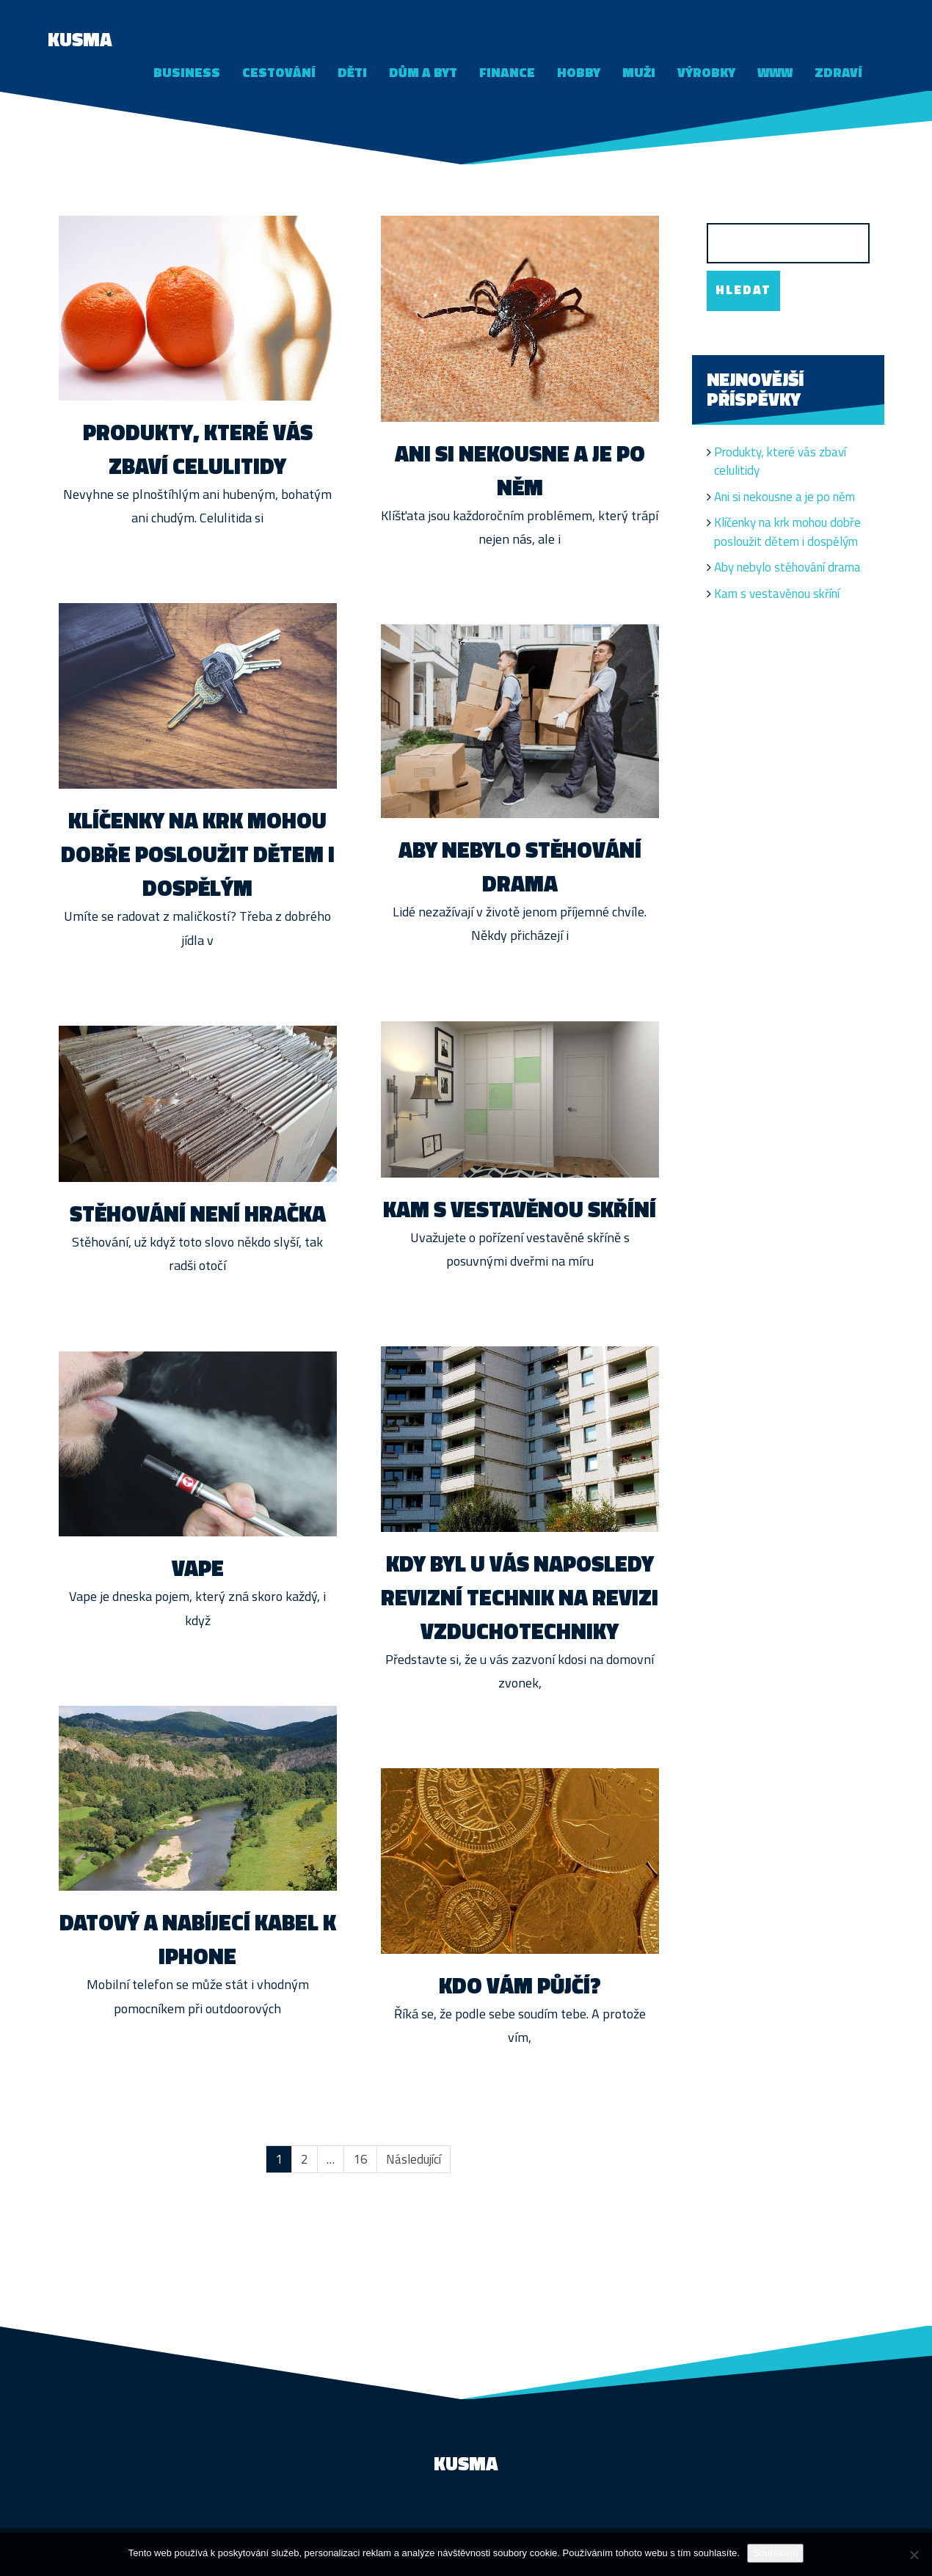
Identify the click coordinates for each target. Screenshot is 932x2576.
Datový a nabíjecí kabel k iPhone (197, 1939)
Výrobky (706, 72)
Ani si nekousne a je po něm (520, 470)
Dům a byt (423, 72)
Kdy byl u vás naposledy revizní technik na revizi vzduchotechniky (519, 1597)
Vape (198, 1568)
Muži (638, 72)
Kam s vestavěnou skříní (519, 1209)
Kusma (80, 39)
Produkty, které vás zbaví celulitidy (198, 449)
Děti (352, 72)
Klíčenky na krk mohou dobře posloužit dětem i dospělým (198, 854)
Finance (507, 72)
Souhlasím (775, 2552)
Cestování (279, 72)
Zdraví (838, 72)
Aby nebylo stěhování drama (519, 866)
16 (360, 2159)
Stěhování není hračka (198, 1213)
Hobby (578, 72)
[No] (913, 2554)
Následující (413, 2159)
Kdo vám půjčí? (520, 1985)
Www (775, 72)
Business (186, 72)
